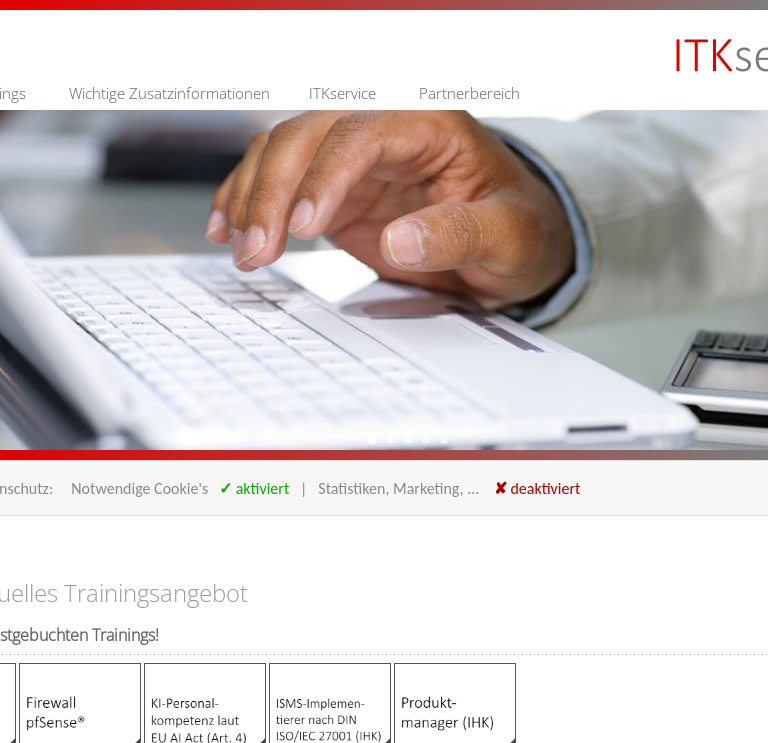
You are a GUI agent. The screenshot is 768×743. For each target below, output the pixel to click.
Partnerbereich (469, 93)
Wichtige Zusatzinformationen (169, 93)
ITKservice (342, 93)
